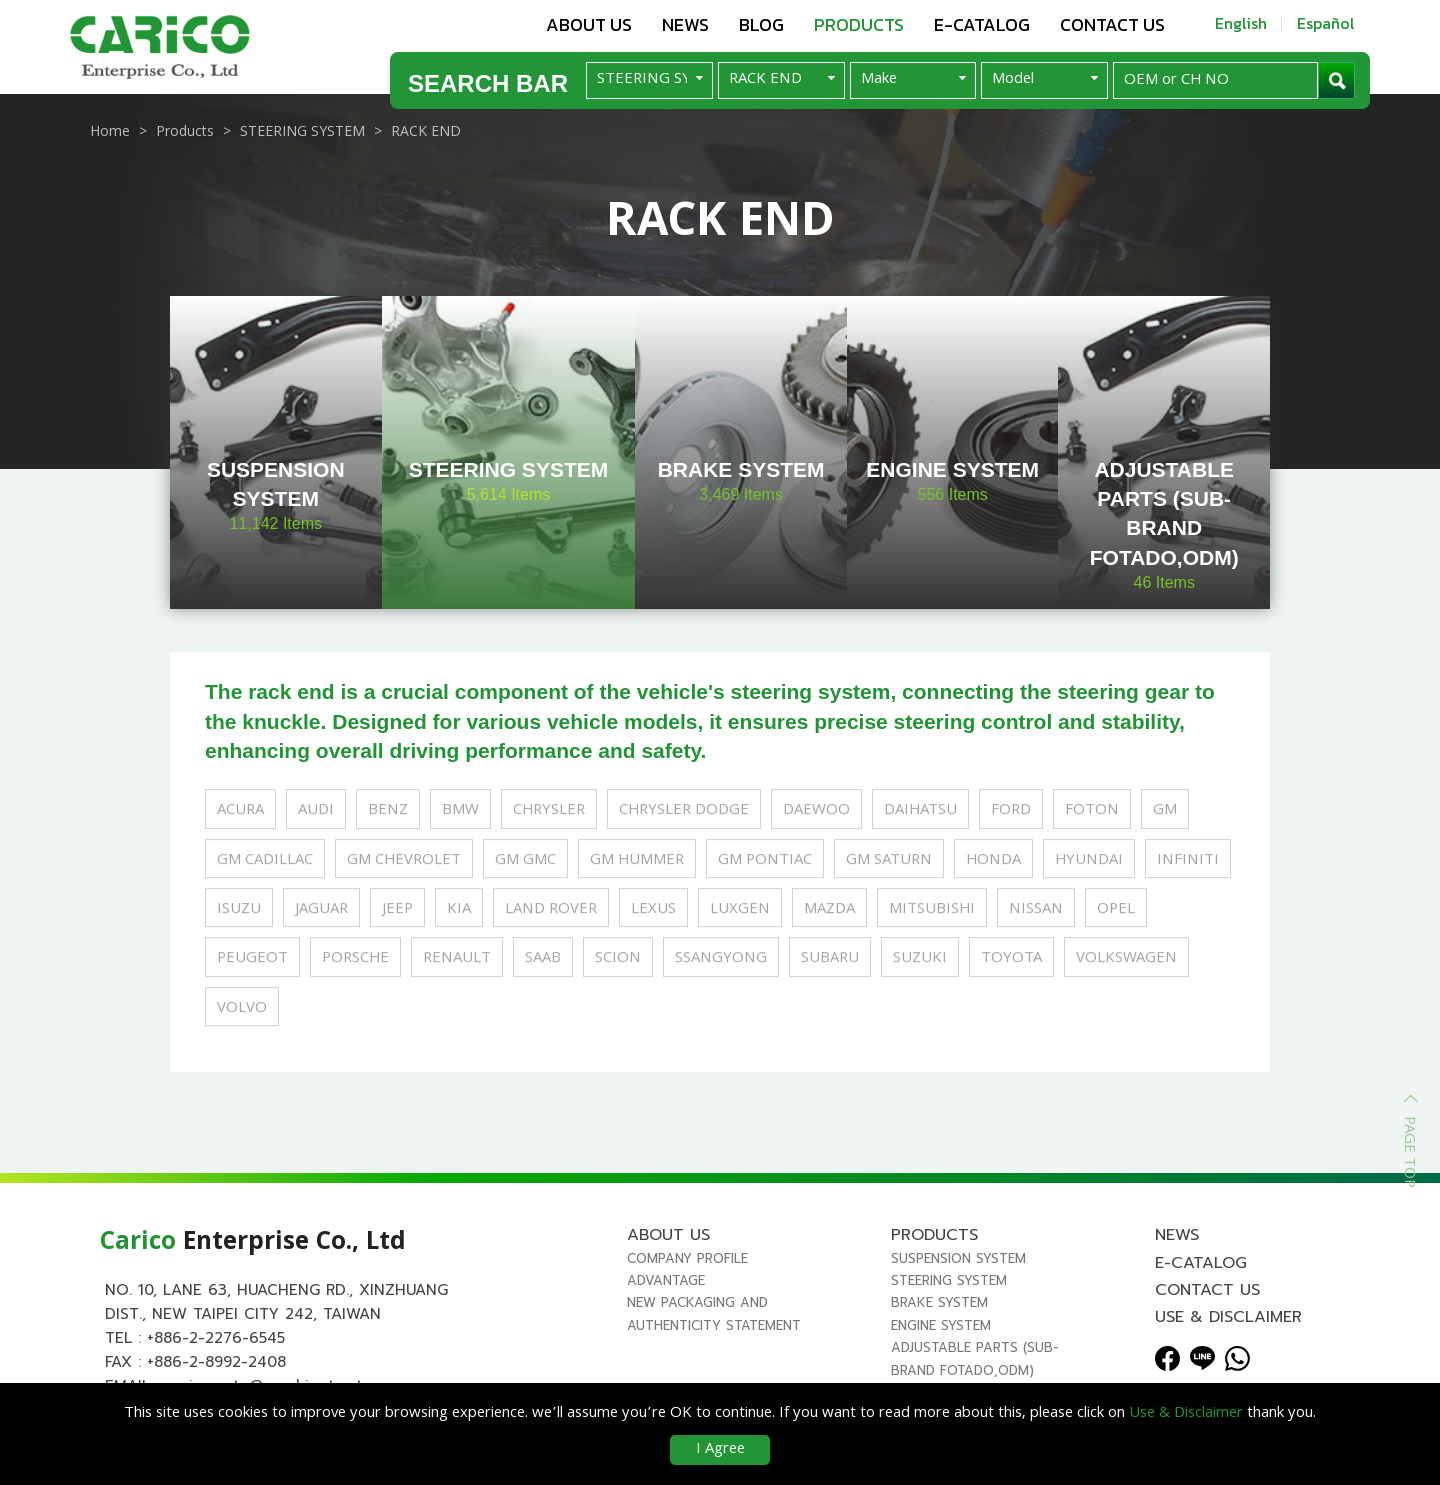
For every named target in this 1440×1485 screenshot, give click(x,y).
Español (1326, 23)
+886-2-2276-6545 (216, 1338)
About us (589, 24)
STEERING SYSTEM (949, 1280)
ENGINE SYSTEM (941, 1325)
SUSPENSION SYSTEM (958, 1258)
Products (859, 24)
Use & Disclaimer (1228, 1317)
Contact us (1112, 24)
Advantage (666, 1280)
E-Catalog (982, 24)
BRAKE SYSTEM (939, 1302)
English (1241, 23)
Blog (761, 24)
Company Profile (687, 1258)
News (685, 24)
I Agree (720, 1450)
